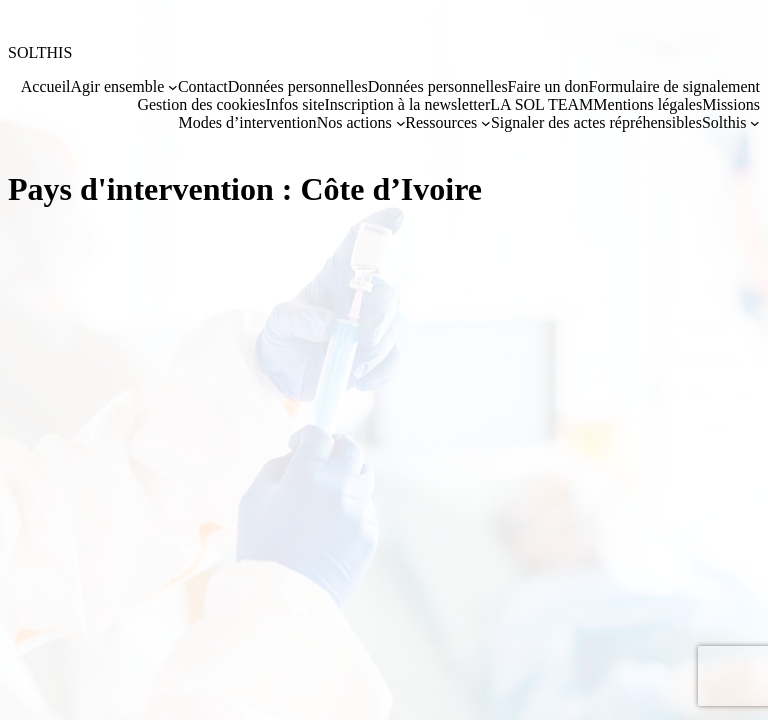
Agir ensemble (118, 86)
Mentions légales (647, 104)
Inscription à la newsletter (407, 104)
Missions (731, 104)
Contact (203, 86)
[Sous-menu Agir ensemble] (173, 87)
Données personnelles (298, 86)
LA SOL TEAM (541, 104)
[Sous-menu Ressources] (486, 123)
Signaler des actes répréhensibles (596, 122)
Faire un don (548, 86)
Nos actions (354, 122)
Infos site (294, 104)
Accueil (46, 86)
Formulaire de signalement (674, 86)
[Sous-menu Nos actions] (401, 123)
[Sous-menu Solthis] (755, 123)
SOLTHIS (40, 52)
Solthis (724, 122)
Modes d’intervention (247, 122)
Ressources (441, 122)
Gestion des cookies (201, 104)
